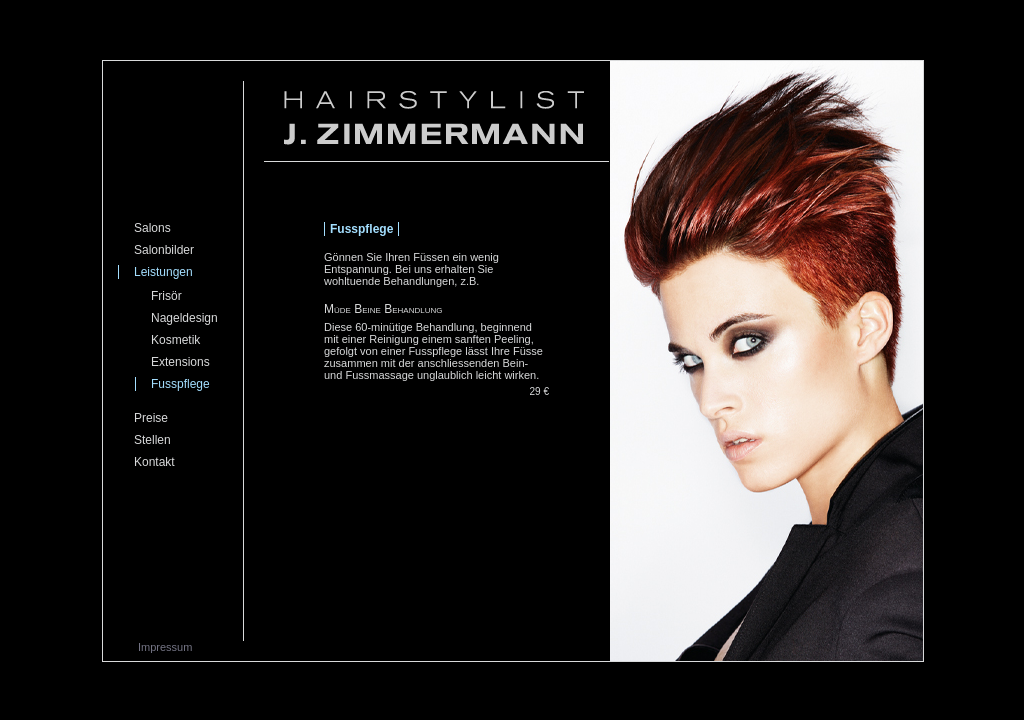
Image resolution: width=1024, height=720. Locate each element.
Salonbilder (164, 250)
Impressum (165, 647)
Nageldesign (184, 318)
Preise (151, 418)
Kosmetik (175, 340)
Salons (152, 228)
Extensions (180, 362)
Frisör (166, 296)
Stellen (152, 440)
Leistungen (163, 272)
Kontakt (154, 462)
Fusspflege (180, 384)
